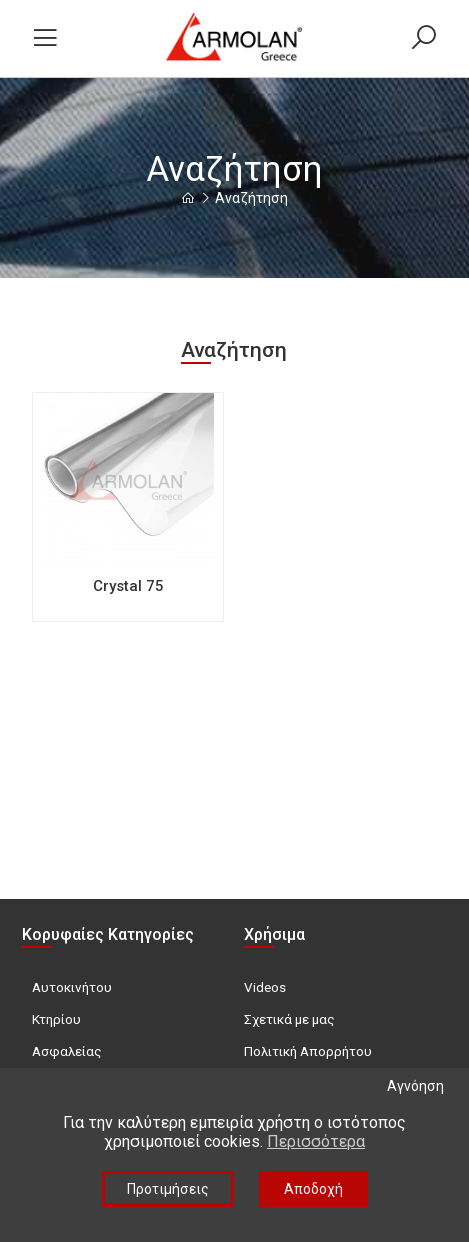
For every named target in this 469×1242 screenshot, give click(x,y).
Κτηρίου (56, 1019)
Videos (265, 987)
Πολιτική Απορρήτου (308, 1051)
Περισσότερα (316, 1141)
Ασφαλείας (67, 1051)
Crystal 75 (128, 586)
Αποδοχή (313, 1189)
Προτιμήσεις (168, 1189)
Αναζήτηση (251, 198)
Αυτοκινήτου (72, 987)
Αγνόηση (415, 1086)
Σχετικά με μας (289, 1019)
